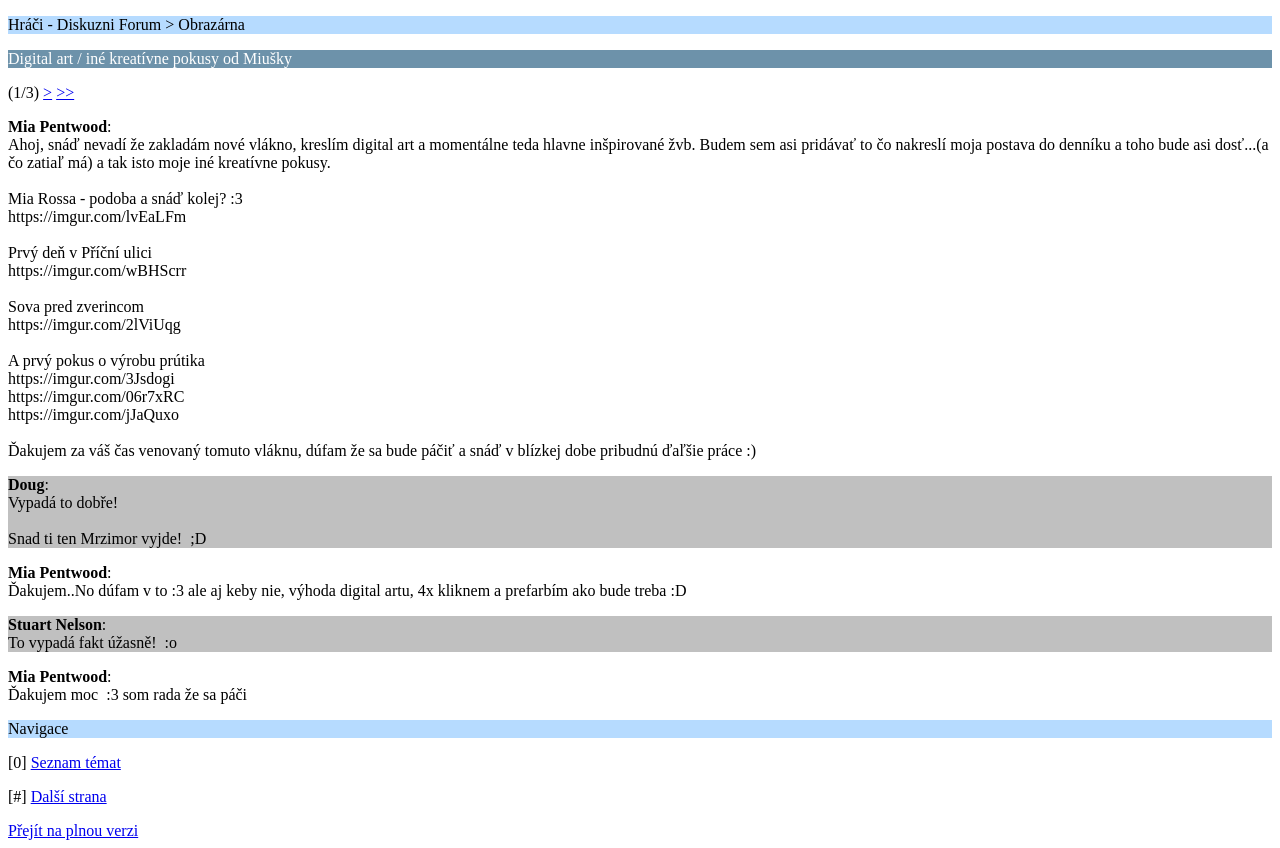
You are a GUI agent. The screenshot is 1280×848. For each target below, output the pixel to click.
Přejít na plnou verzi (73, 830)
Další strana (69, 796)
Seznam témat (76, 762)
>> (65, 92)
